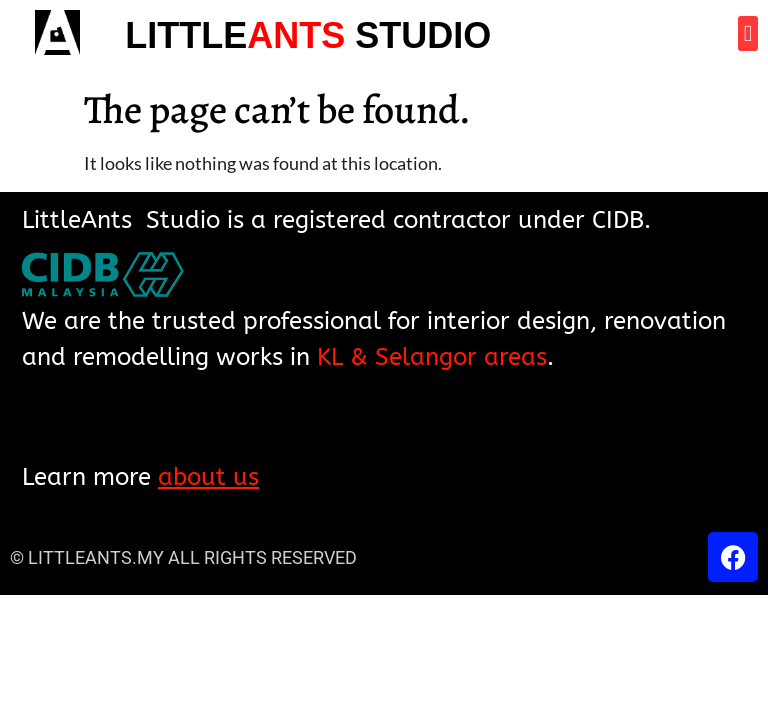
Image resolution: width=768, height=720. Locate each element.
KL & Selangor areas (432, 357)
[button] (748, 33)
